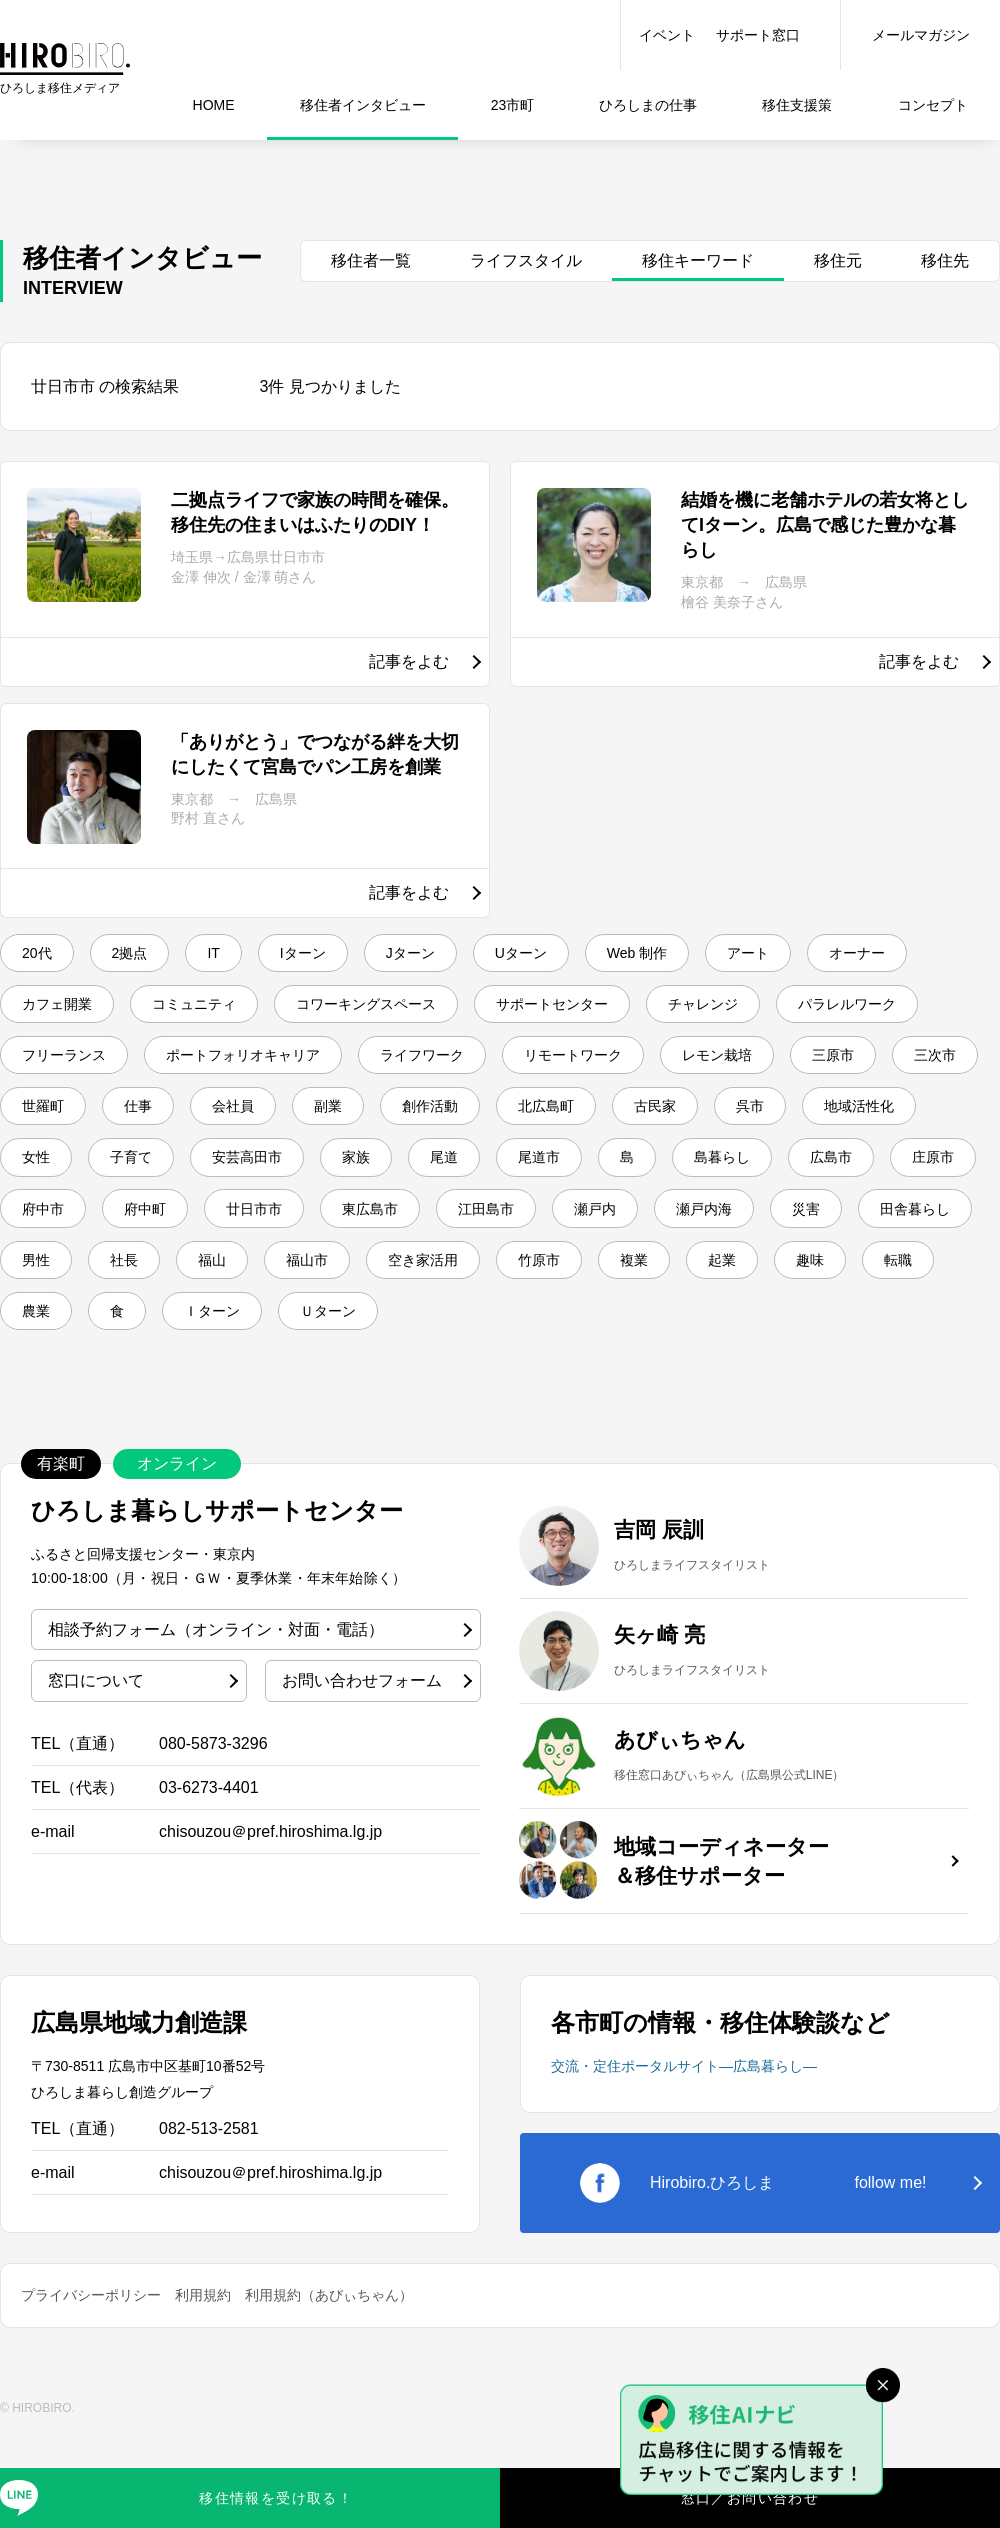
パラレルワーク (227, 1067)
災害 (675, 1293)
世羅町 (601, 1123)
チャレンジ (65, 1067)
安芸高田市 (895, 1180)
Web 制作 (712, 954)
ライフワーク (801, 1067)
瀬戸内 (439, 1293)
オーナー (57, 1011)
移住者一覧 (371, 260)
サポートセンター (753, 1011)
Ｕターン (367, 1405)
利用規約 (203, 2393)
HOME (214, 105)
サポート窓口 (758, 35)
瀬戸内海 (561, 1293)
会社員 (813, 1123)
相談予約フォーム (216, 1727)
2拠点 (145, 954)
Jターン (458, 954)
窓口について (96, 1779)
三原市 (373, 1123)
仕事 (648, 105)
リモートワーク (81, 1123)
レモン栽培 (243, 1123)
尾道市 (245, 1236)
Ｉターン (237, 1405)
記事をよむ (409, 661)
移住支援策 (797, 105)
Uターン (582, 954)
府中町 (913, 1236)
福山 (139, 1349)
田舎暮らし (797, 1293)
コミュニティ (349, 1011)
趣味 (807, 1349)
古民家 (309, 1180)
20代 (42, 954)
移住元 (838, 260)
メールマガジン (921, 35)
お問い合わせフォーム (362, 1779)
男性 (919, 1293)
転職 (905, 1349)
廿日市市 (57, 1293)
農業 (41, 1405)
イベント (667, 35)
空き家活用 (375, 1349)
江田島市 (317, 1293)
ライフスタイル (526, 260)
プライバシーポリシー (91, 2393)
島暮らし (449, 1236)
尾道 (139, 1236)
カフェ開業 (195, 1011)
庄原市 (685, 1236)
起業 (709, 1349)
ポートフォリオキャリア (599, 1067)
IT (239, 954)
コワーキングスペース (543, 1011)
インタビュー (363, 105)
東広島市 (187, 1293)
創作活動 (57, 1180)
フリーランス (397, 1067)
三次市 (487, 1123)
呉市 (415, 1180)
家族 (41, 1236)
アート (837, 954)
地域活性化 (537, 1180)
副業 (919, 1123)
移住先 (945, 260)
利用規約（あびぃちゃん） (329, 2393)
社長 (41, 1349)
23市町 (513, 105)
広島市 (571, 1236)
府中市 (799, 1236)
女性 (659, 1180)
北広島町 (187, 1180)
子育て (765, 1180)
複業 (611, 1349)
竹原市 (505, 1349)
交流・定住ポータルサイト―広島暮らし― (684, 2165)
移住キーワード (698, 260)
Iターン (338, 954)
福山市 (245, 1349)
